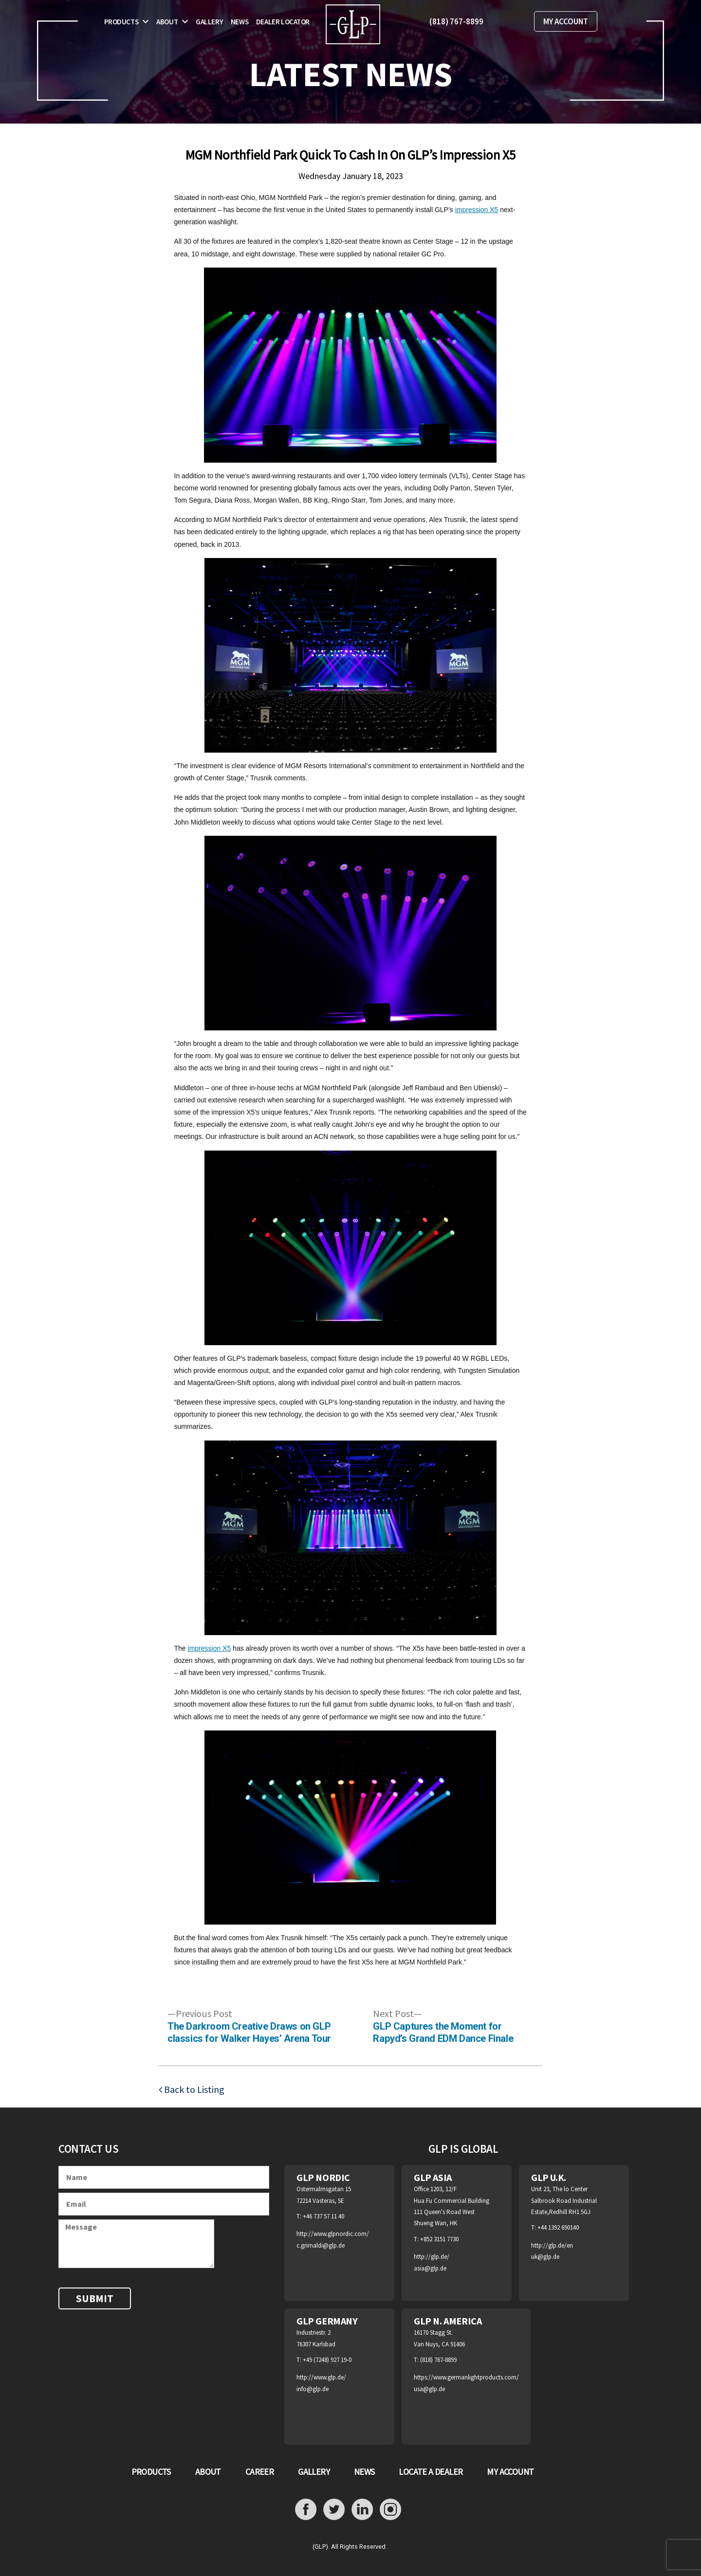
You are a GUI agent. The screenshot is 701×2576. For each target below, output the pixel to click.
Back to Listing (193, 2089)
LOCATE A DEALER (430, 2471)
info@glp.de (312, 2389)
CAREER (259, 2471)
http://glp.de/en (552, 2245)
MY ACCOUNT (565, 21)
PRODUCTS (151, 2471)
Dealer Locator (283, 21)
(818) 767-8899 (456, 21)
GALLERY (314, 2471)
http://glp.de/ (431, 2256)
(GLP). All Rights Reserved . (350, 2546)
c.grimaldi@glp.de (320, 2245)
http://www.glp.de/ (321, 2377)
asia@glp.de (430, 2268)
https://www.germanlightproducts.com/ (466, 2377)
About (167, 21)
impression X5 (476, 210)
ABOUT (208, 2471)
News (239, 21)
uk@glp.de (545, 2256)
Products (121, 21)
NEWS (364, 2471)
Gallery (209, 21)
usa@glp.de (429, 2389)
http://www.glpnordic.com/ (332, 2234)
